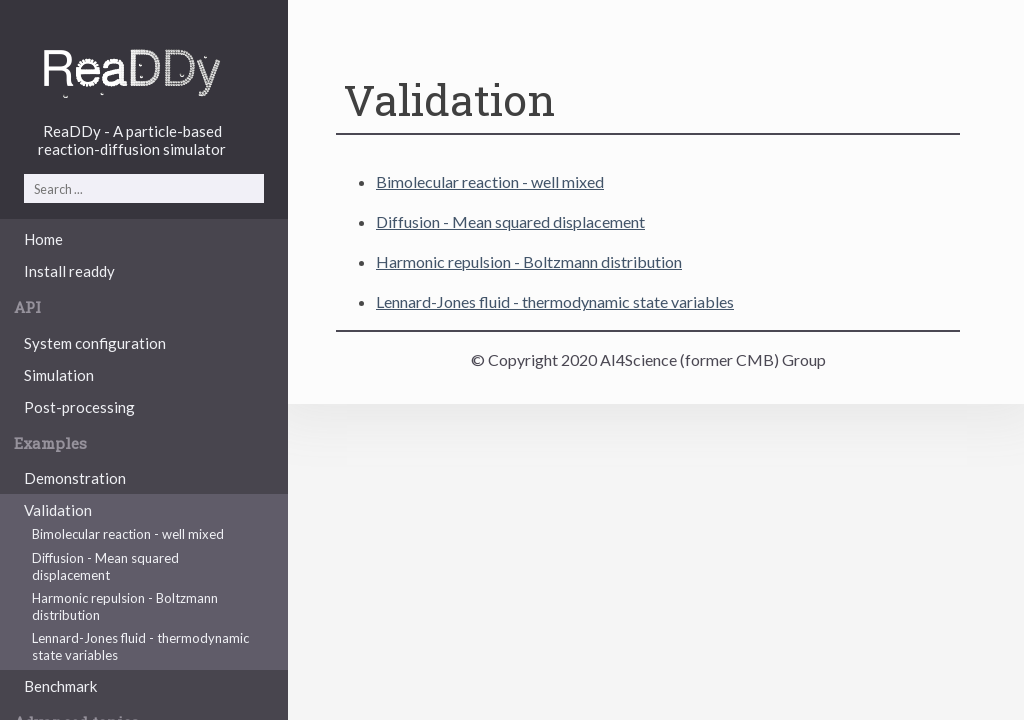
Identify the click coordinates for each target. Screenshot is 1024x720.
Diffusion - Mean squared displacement (105, 566)
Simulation (59, 375)
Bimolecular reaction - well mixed (128, 534)
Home (43, 239)
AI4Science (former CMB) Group (713, 359)
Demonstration (75, 478)
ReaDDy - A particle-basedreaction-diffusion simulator (132, 140)
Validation (58, 510)
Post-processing (79, 407)
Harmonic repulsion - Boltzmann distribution (125, 606)
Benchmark (60, 686)
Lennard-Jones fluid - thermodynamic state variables (140, 646)
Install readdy (69, 271)
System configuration (95, 343)
